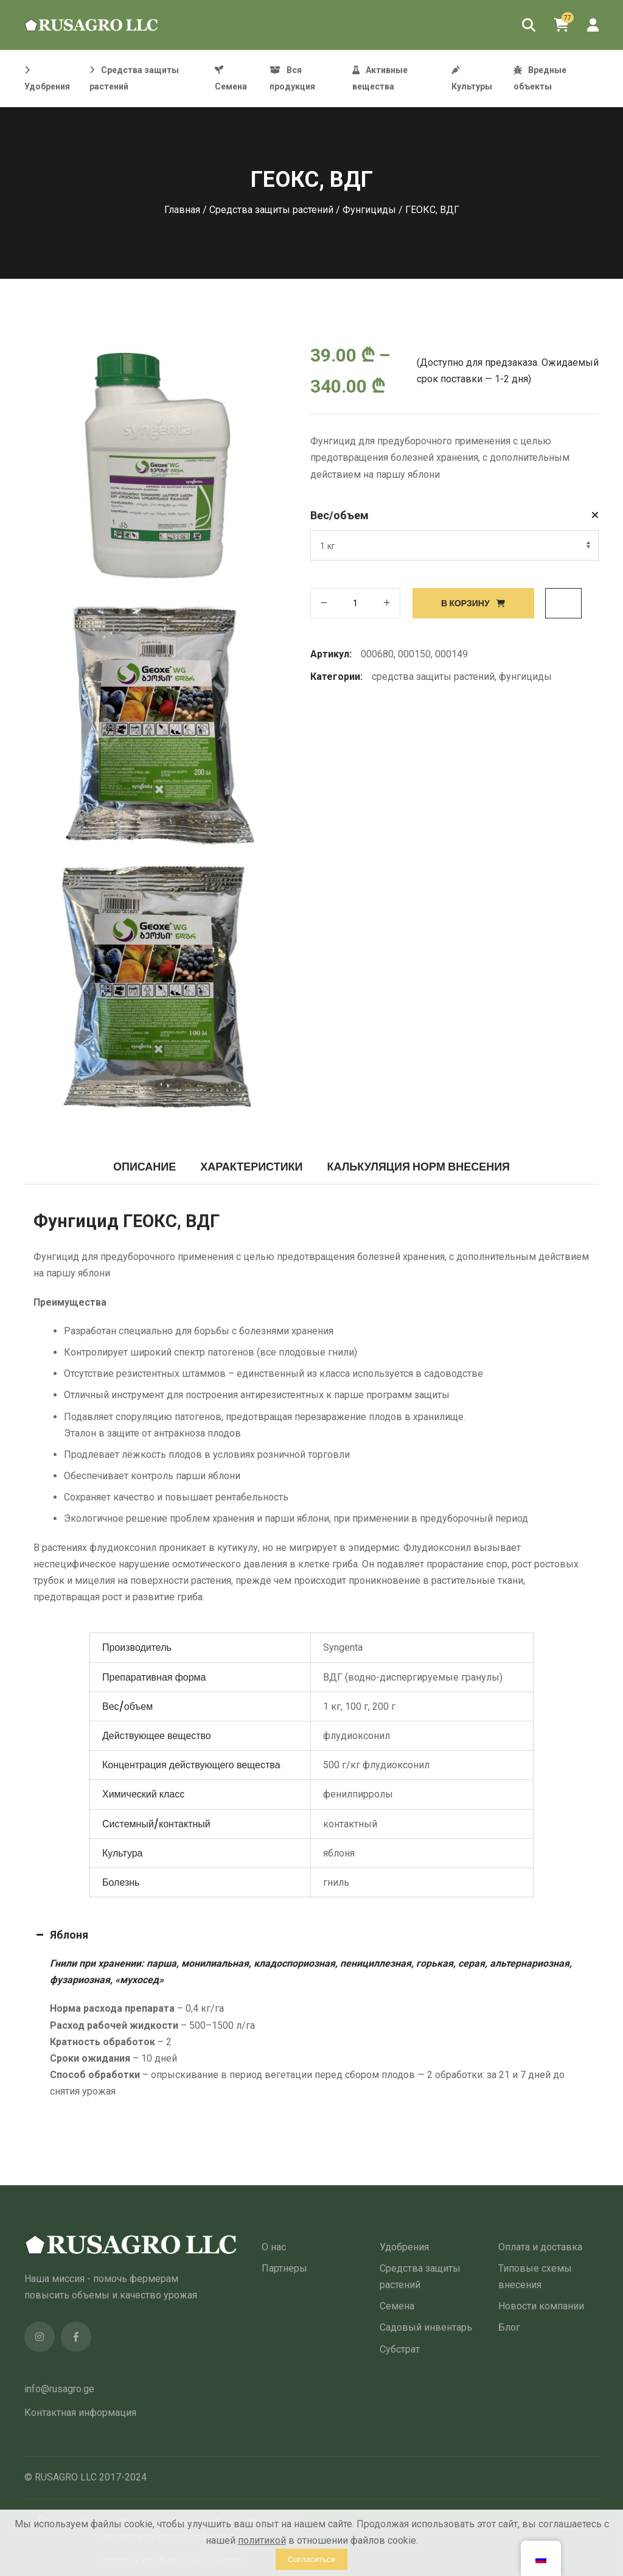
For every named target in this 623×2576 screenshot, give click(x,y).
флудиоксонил (356, 1735)
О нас (274, 2247)
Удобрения (404, 2247)
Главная (182, 209)
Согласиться (311, 2559)
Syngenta (343, 1647)
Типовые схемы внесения (535, 2277)
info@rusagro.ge (59, 2389)
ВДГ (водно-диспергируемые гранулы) (413, 1677)
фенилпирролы (358, 1794)
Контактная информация (80, 2412)
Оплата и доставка (540, 2247)
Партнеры (284, 2268)
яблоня (339, 1853)
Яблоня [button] (60, 1935)
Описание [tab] (144, 1166)
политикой (262, 2540)
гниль (336, 1882)
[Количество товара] (355, 603)
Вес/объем (339, 515)
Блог (509, 2327)
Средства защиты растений (271, 209)
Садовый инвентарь (426, 2327)
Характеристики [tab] (251, 1166)
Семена (397, 2306)
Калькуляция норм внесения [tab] (418, 1166)
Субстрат (400, 2349)
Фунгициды (369, 209)
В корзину (465, 603)
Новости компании (541, 2306)
